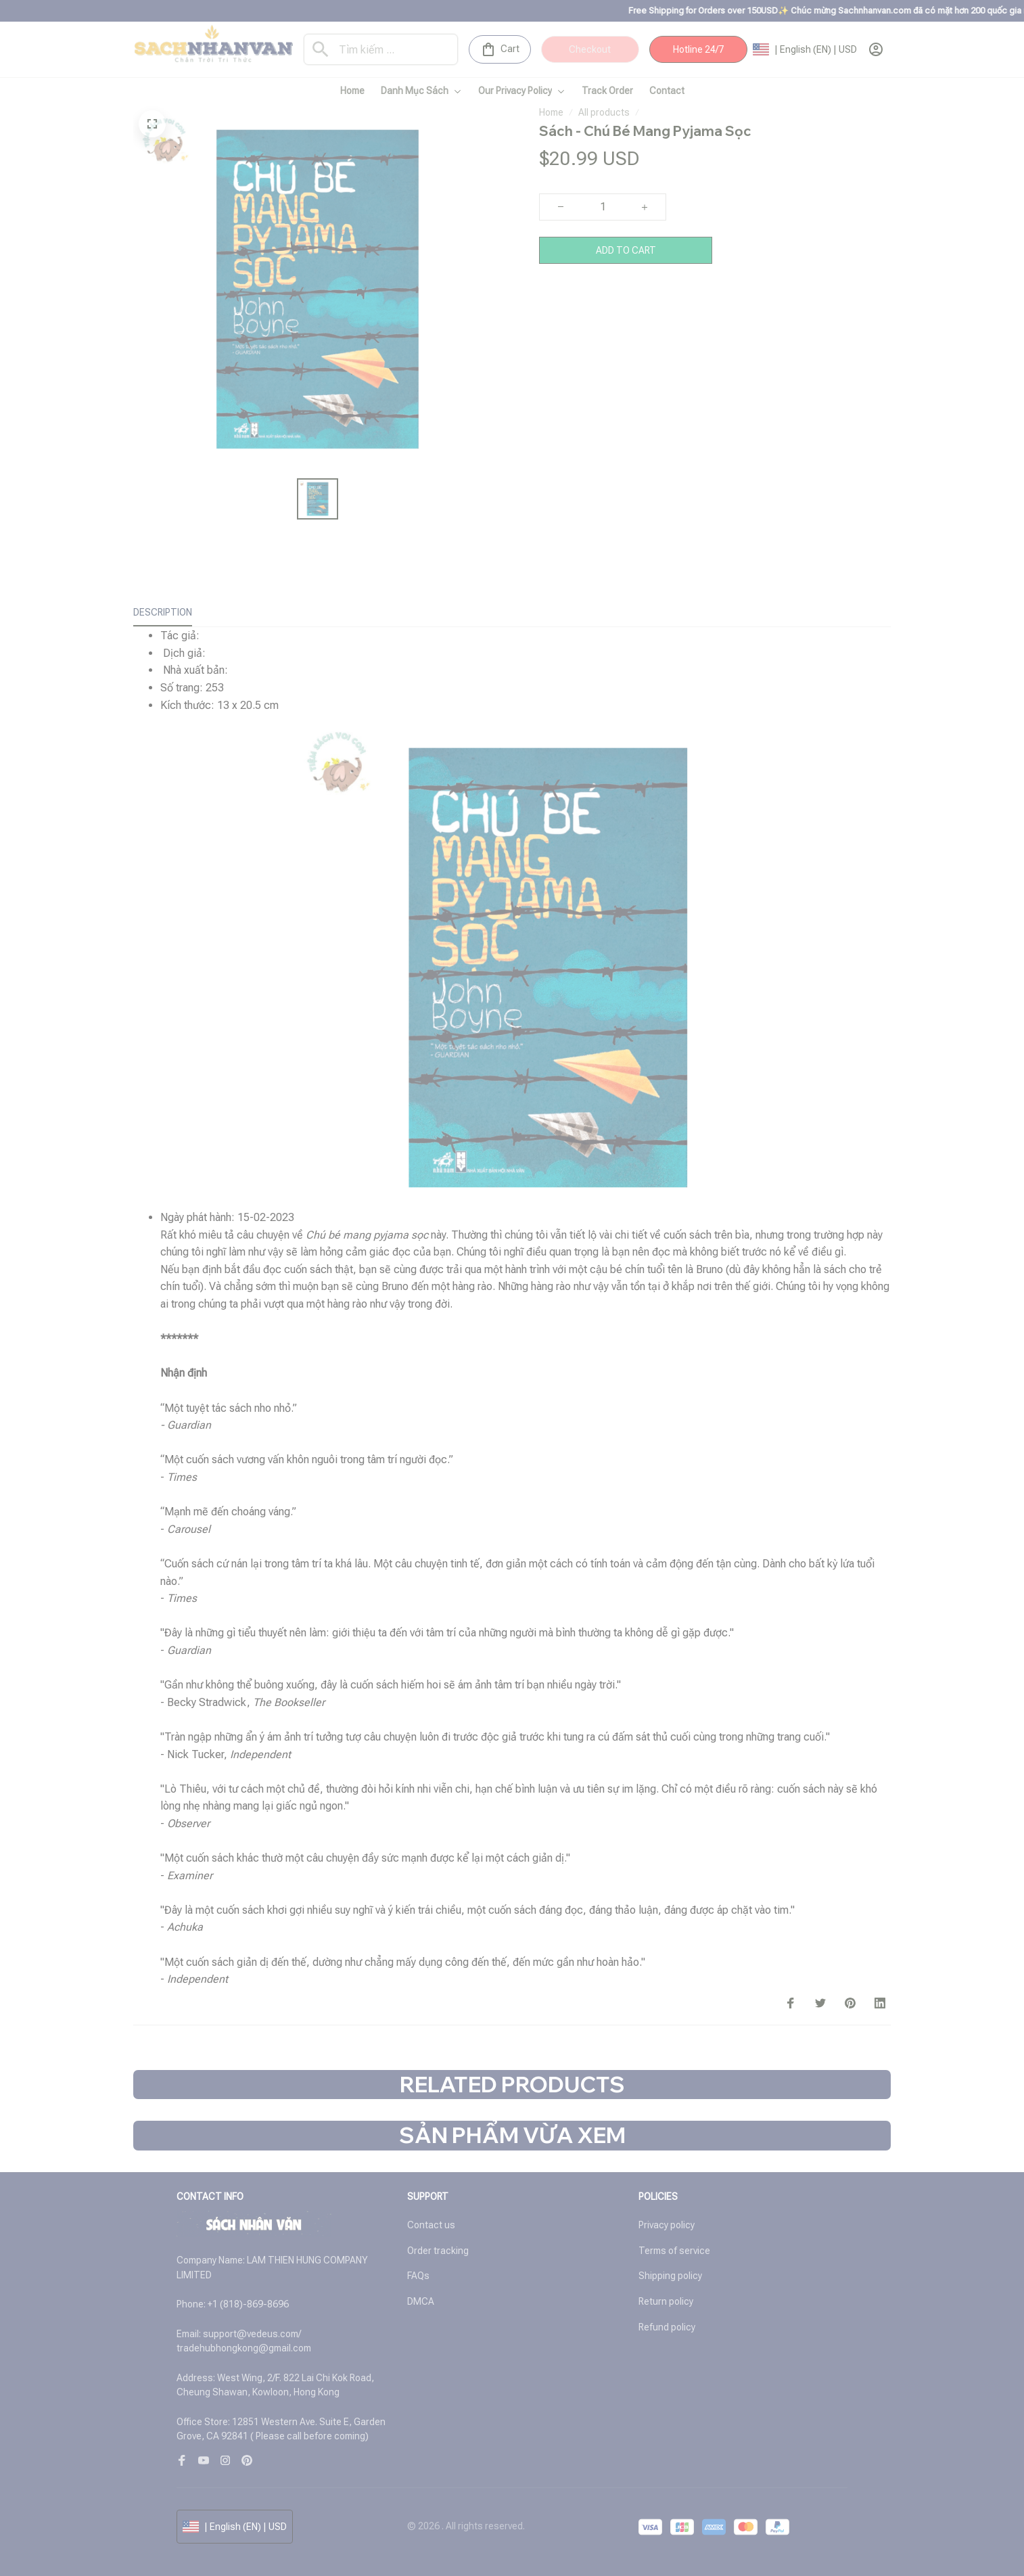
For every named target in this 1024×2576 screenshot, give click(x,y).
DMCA (420, 2301)
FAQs (418, 2275)
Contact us (431, 2225)
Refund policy (666, 2327)
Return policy (665, 2301)
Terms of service (674, 2250)
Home (551, 112)
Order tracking (438, 2250)
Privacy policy (666, 2225)
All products (604, 112)
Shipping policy (670, 2275)
